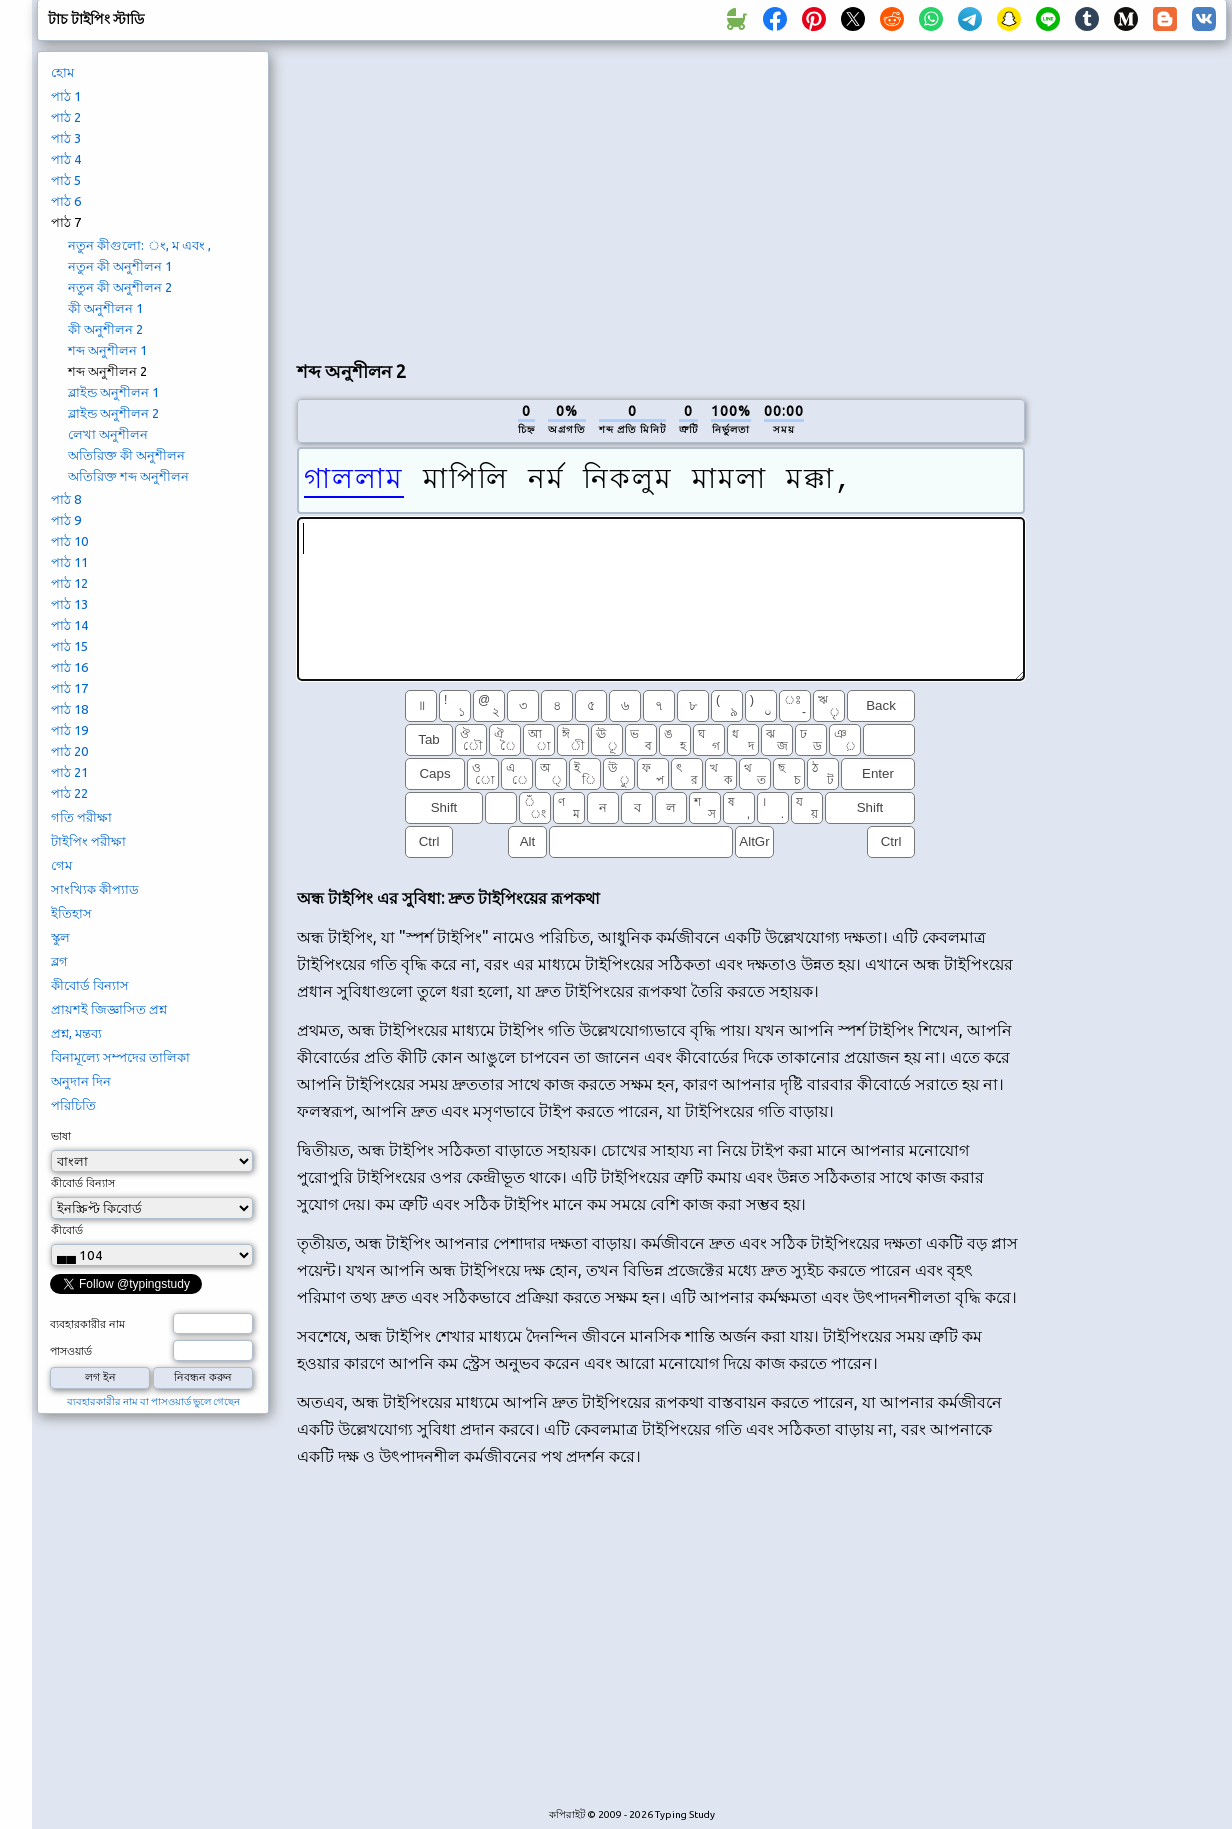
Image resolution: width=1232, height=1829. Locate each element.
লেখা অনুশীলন (108, 434)
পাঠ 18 (69, 709)
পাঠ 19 (69, 730)
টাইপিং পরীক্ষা (88, 841)
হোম (62, 72)
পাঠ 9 (66, 520)
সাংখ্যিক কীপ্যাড (95, 889)
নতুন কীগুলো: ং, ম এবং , (139, 245)
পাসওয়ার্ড (71, 1351)
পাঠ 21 (69, 772)
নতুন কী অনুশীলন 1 (120, 266)
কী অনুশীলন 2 (105, 329)
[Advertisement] (660, 196)
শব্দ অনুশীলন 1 (107, 350)
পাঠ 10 (69, 541)
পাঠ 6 (66, 201)
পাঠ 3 (66, 138)
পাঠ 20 (69, 751)
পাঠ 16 (69, 667)
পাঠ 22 (69, 793)
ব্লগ (59, 961)
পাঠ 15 (69, 646)
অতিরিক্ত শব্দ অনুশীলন (128, 476)
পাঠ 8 (66, 499)
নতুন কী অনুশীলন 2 (120, 287)
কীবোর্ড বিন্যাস (90, 985)
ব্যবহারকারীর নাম (87, 1324)
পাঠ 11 (69, 562)
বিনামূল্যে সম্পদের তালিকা (120, 1057)
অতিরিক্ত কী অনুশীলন (126, 455)
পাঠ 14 (69, 625)
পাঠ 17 (69, 688)
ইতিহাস (71, 913)
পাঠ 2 (66, 117)
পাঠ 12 (69, 583)
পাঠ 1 (66, 96)
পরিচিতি (73, 1105)
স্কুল (60, 937)
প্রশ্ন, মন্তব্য (76, 1033)
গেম (61, 865)
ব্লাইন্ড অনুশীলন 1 (113, 392)
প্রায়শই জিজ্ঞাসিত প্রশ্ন (109, 1009)
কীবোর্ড (67, 1230)
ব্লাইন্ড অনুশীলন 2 (113, 413)
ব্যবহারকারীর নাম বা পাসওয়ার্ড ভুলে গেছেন (153, 1401)
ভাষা (61, 1136)
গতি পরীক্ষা (81, 817)
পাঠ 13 (69, 604)
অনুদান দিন (81, 1081)
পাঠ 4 (66, 159)
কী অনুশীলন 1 (105, 308)
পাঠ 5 (66, 180)
